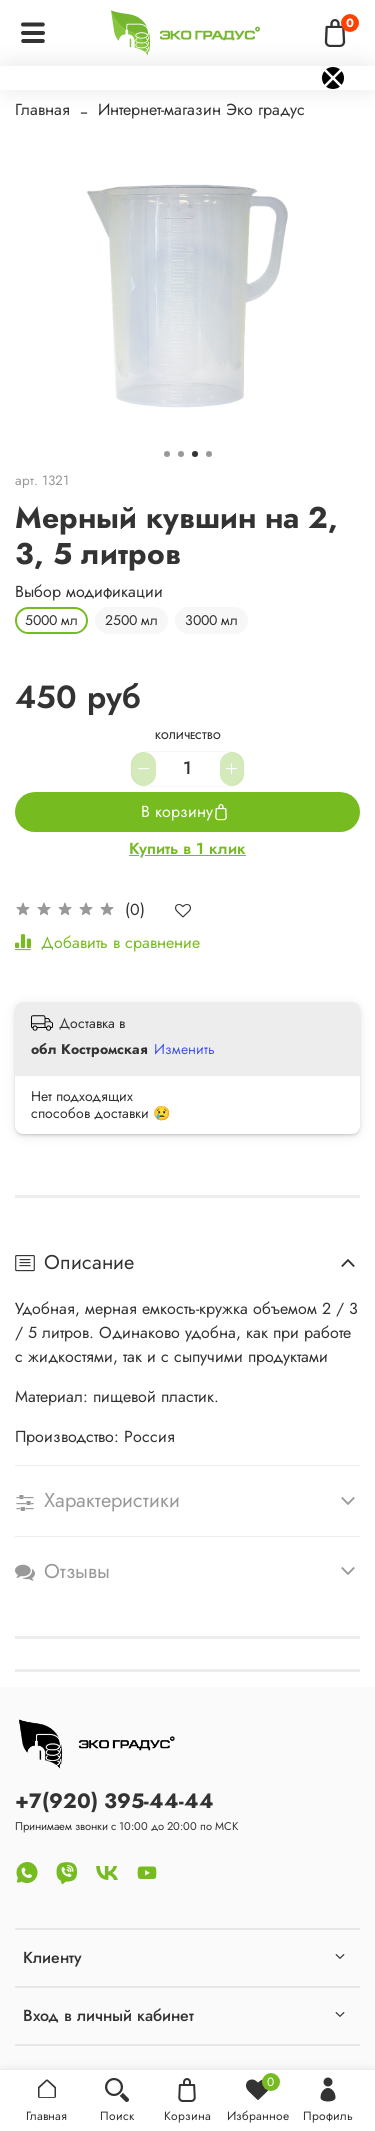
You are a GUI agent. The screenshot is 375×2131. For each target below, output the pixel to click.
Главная (42, 109)
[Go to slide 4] (209, 454)
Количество (188, 737)
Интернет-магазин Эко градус (201, 109)
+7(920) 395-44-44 (114, 1801)
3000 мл (211, 620)
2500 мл (131, 620)
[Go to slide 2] (181, 454)
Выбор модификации (89, 591)
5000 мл (51, 620)
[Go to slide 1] (167, 454)
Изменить (184, 1049)
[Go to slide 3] (195, 454)
